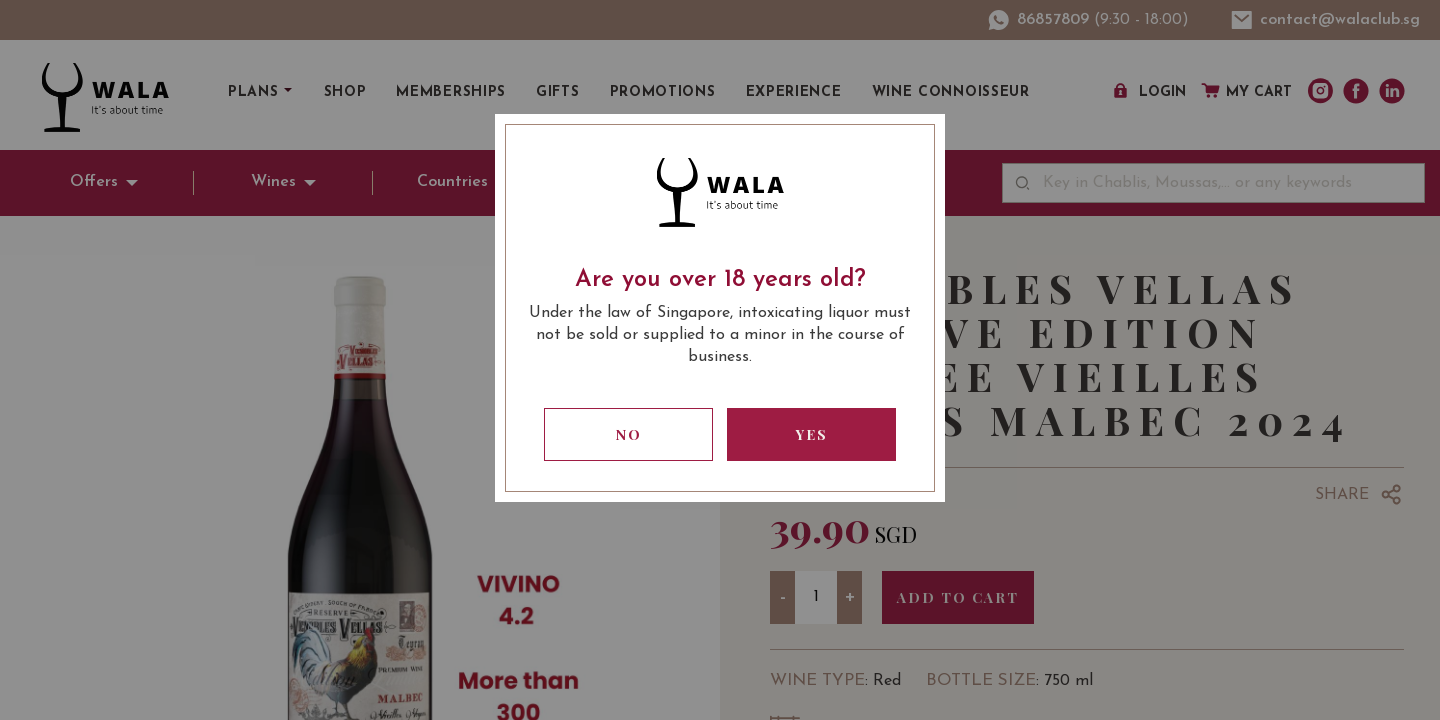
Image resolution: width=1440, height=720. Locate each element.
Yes (812, 434)
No (629, 434)
